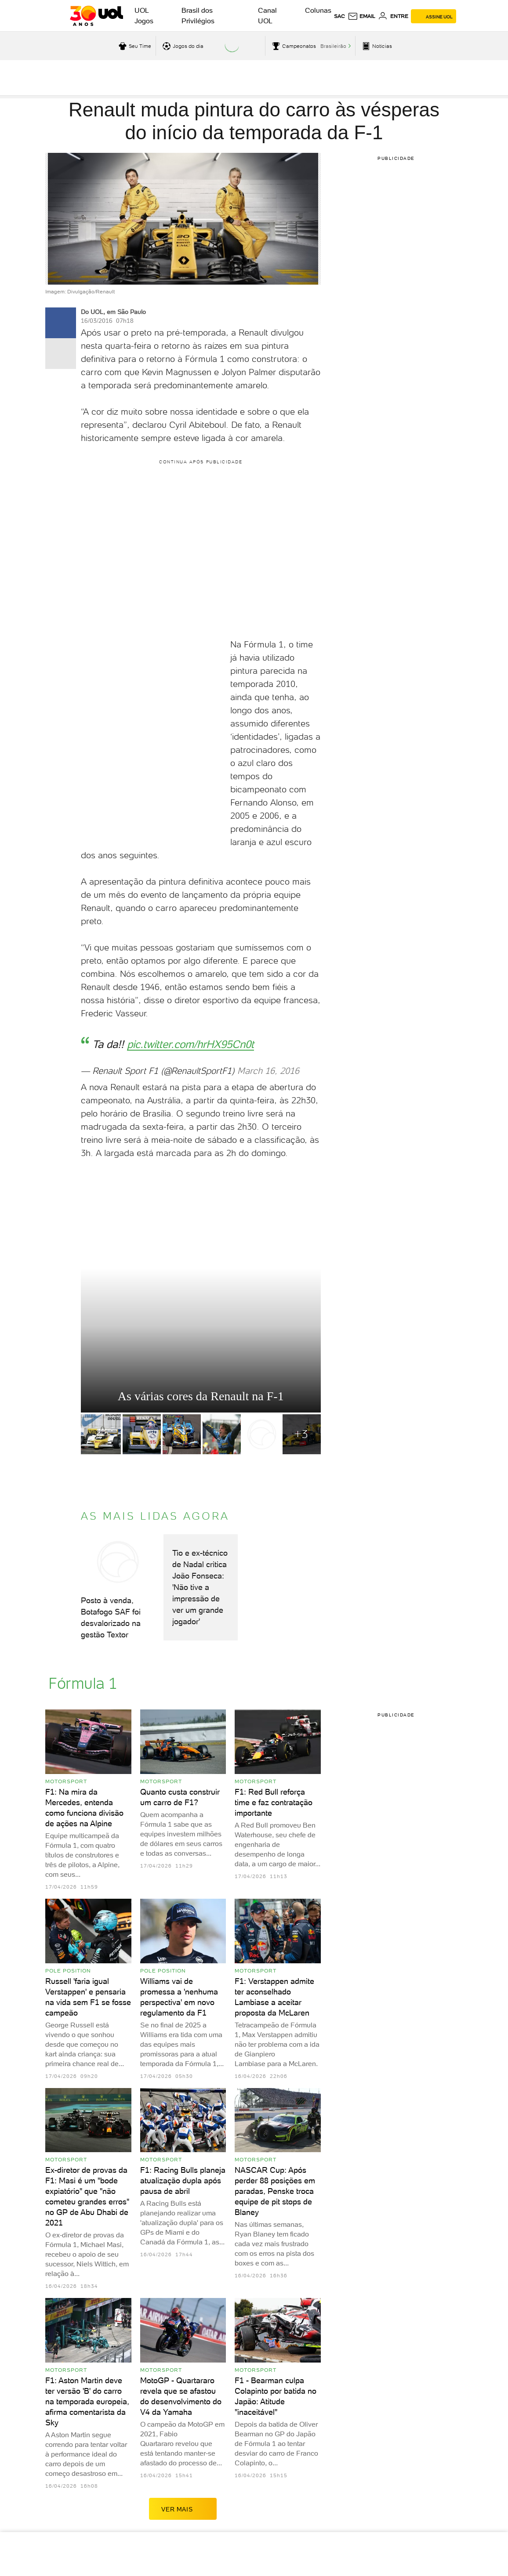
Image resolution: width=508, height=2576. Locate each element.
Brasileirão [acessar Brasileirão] (333, 46)
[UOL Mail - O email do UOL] (361, 16)
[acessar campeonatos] (293, 46)
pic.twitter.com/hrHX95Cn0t (190, 1044)
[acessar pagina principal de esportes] (376, 46)
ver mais (182, 2509)
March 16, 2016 (268, 1071)
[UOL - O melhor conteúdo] (96, 15)
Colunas (318, 10)
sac (339, 16)
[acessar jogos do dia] (181, 46)
